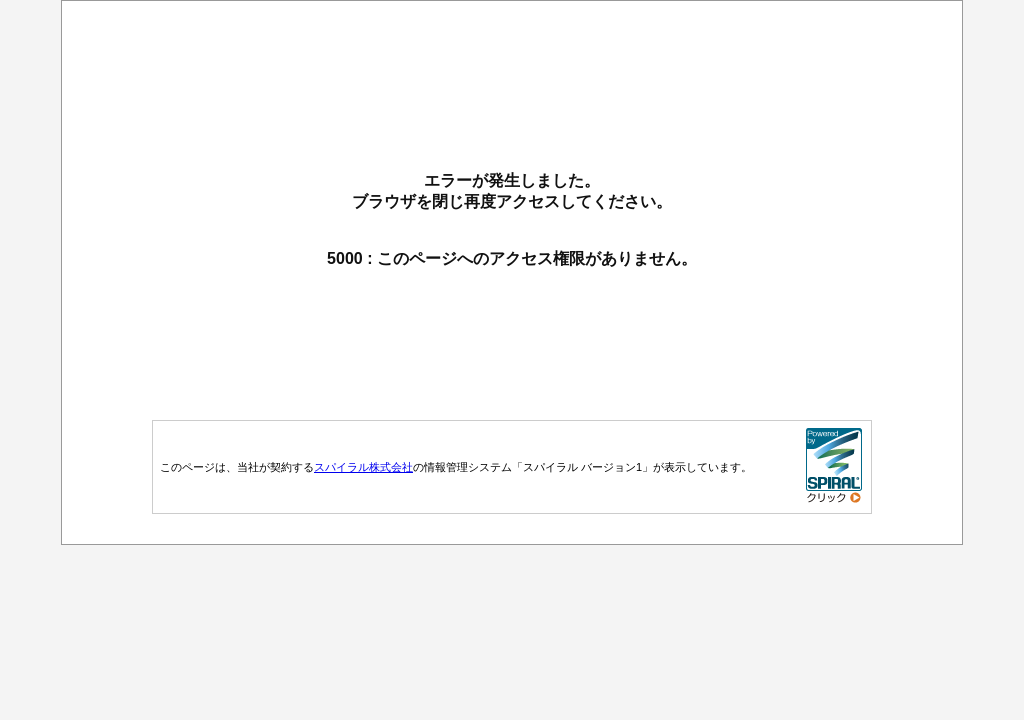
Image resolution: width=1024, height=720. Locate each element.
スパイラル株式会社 (363, 467)
